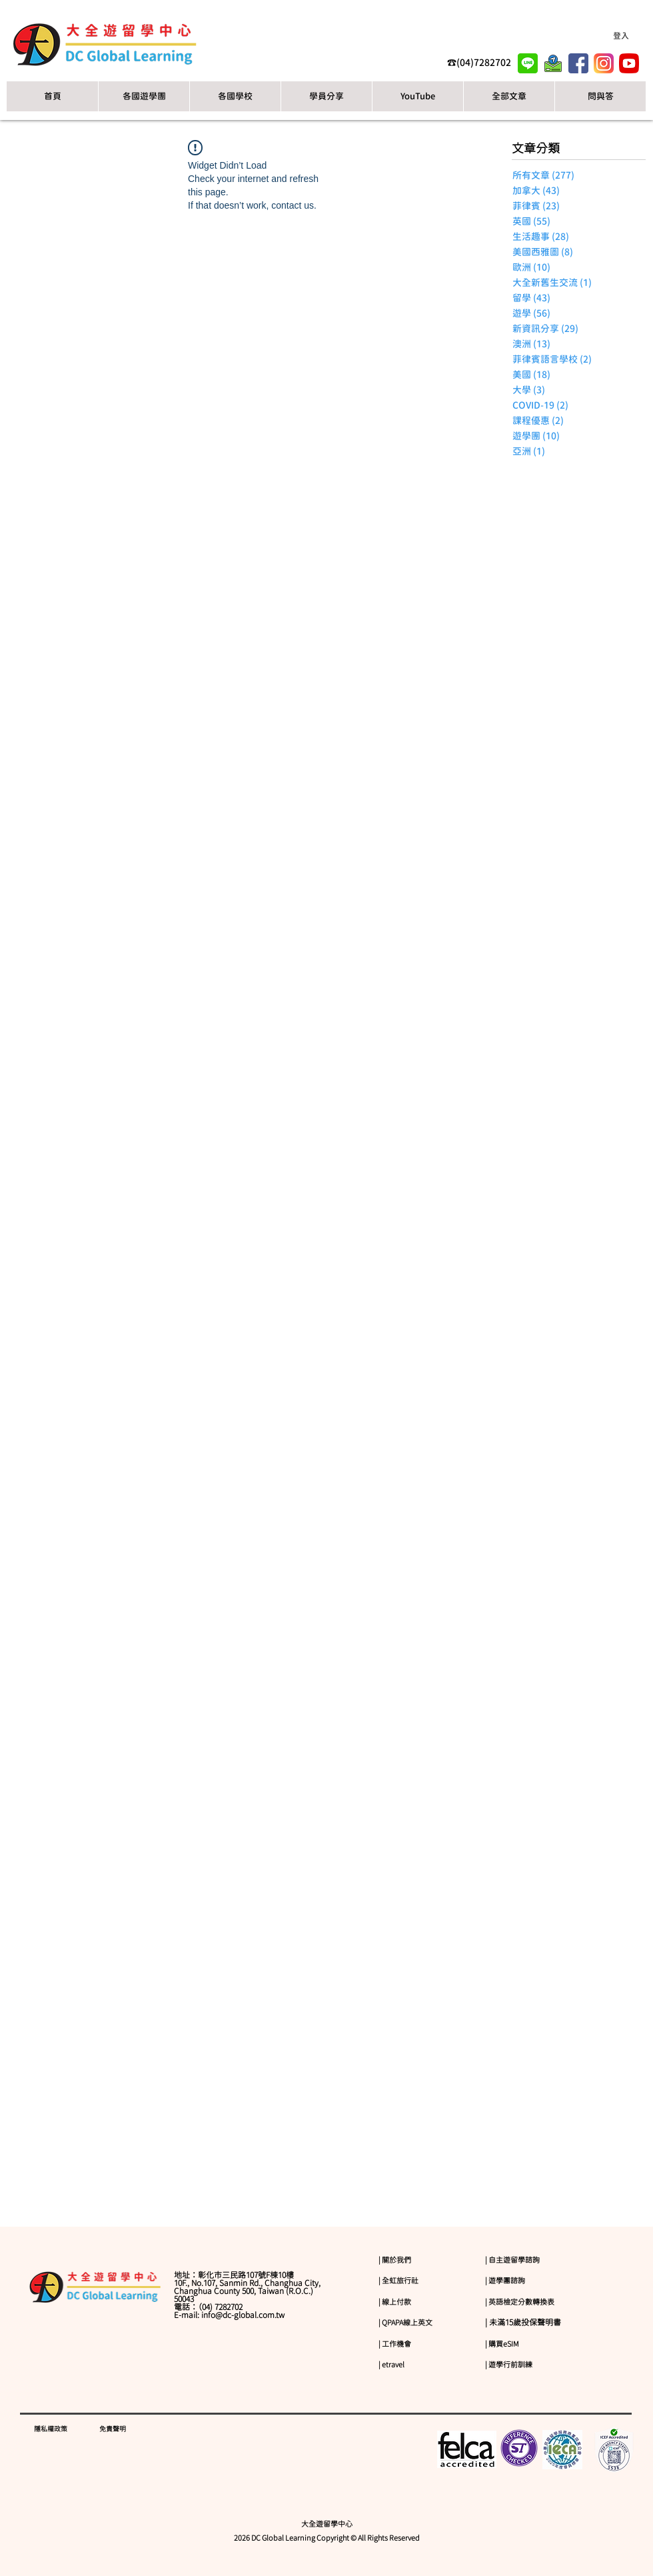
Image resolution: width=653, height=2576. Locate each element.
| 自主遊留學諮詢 (512, 2259)
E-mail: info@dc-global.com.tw (229, 2315)
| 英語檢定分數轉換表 (519, 2301)
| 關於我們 (394, 2259)
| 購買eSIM (502, 2343)
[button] (235, 96)
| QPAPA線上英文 (405, 2322)
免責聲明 (112, 2428)
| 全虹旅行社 (398, 2280)
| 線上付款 (394, 2301)
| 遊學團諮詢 (505, 2280)
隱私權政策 (50, 2428)
